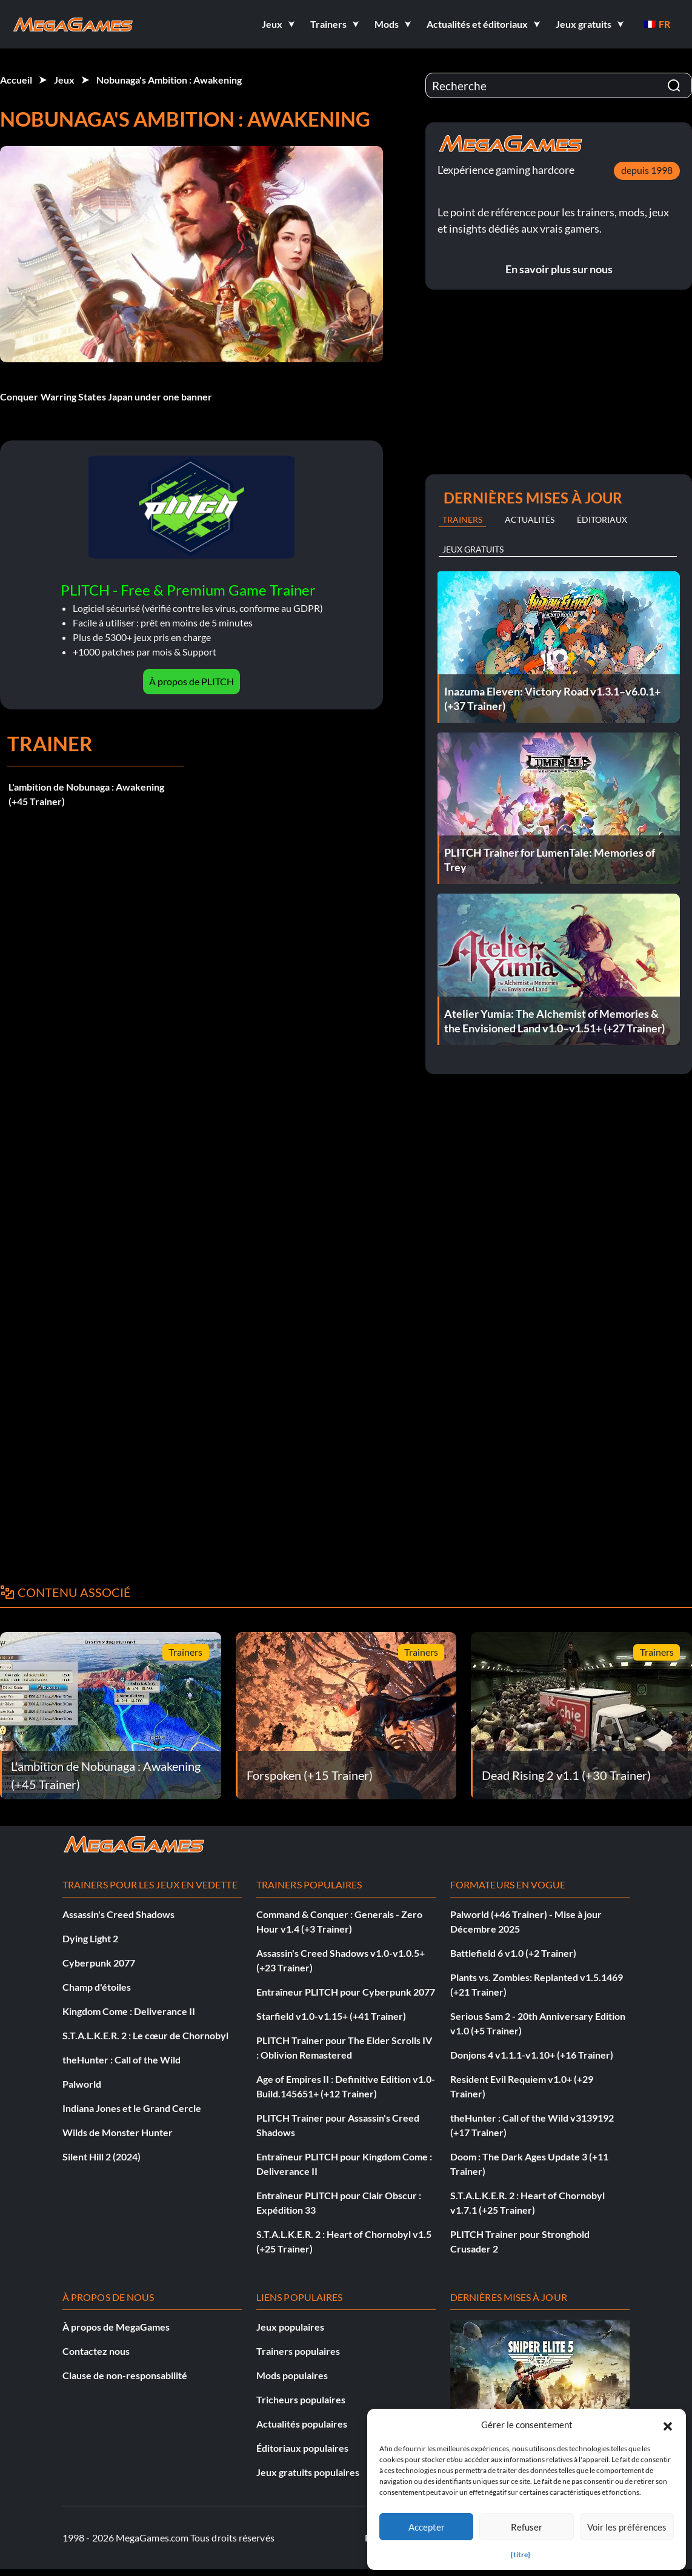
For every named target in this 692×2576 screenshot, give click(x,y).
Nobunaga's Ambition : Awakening (169, 79)
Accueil (16, 79)
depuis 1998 (647, 170)
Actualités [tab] (529, 519)
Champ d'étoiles (96, 1987)
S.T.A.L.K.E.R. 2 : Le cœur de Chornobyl (145, 2035)
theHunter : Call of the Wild (121, 2059)
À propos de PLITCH (191, 681)
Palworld (81, 2084)
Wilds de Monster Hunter (117, 2132)
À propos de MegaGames (116, 2326)
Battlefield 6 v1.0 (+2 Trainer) (513, 1953)
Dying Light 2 (90, 1938)
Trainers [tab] (462, 519)
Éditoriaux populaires (302, 2448)
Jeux (64, 79)
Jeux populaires (290, 2326)
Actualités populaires (301, 2423)
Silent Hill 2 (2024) (101, 2156)
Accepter (426, 2526)
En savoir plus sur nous (559, 269)
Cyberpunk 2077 (98, 1962)
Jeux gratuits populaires (307, 2472)
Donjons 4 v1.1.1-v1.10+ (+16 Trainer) (531, 2054)
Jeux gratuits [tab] (473, 549)
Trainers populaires (298, 2351)
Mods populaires (292, 2375)
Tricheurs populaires (300, 2399)
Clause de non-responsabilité (124, 2375)
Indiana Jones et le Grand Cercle (131, 2108)
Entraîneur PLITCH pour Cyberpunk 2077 (345, 1991)
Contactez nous (96, 2351)
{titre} (520, 2554)
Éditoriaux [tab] (602, 519)
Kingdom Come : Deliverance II (128, 2011)
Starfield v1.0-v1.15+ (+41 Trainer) (331, 2016)
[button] (668, 2424)
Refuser (526, 2526)
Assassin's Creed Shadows (118, 1914)
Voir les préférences (627, 2526)
